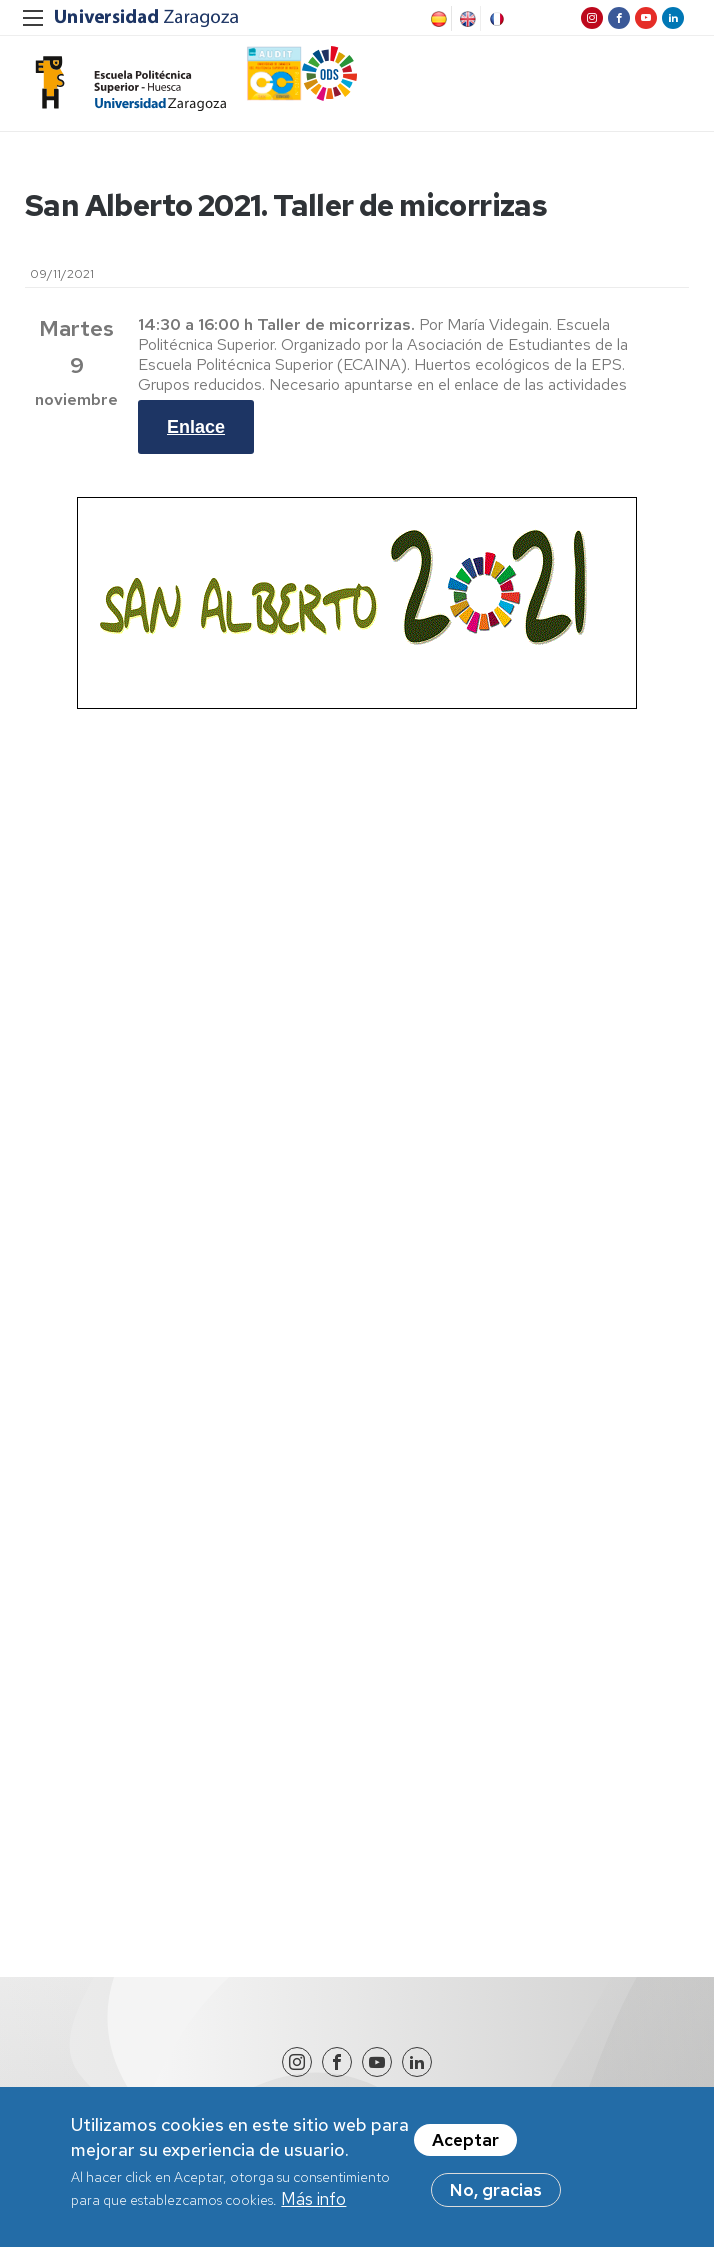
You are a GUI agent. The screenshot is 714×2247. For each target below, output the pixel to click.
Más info (313, 2208)
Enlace (196, 427)
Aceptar (465, 2149)
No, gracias (496, 2199)
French (495, 19)
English (466, 19)
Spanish (437, 19)
